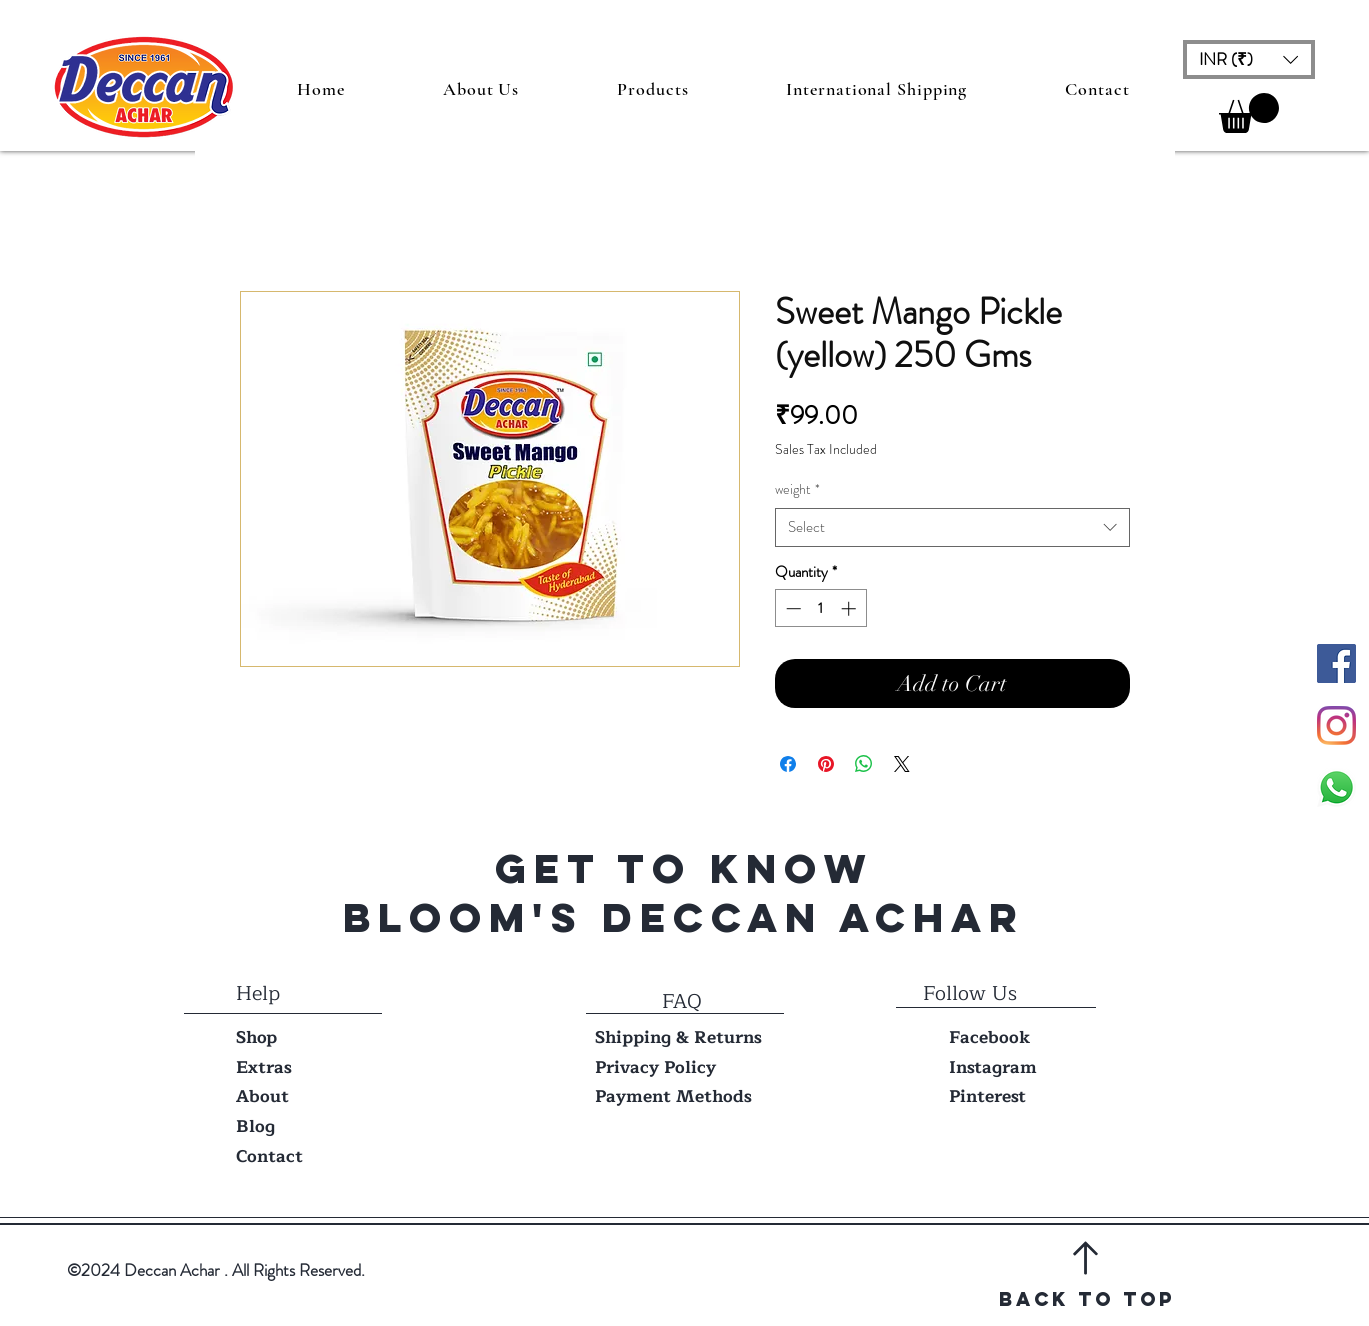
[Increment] (850, 608)
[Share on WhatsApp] (864, 764)
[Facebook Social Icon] (1336, 663)
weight (797, 489)
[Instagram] (1336, 725)
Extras (264, 1067)
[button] (1249, 59)
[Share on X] (902, 764)
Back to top (1087, 1299)
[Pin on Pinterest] (826, 764)
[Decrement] (791, 608)
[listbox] (1249, 59)
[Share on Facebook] (788, 764)
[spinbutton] (820, 608)
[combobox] (952, 527)
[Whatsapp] (1336, 787)
